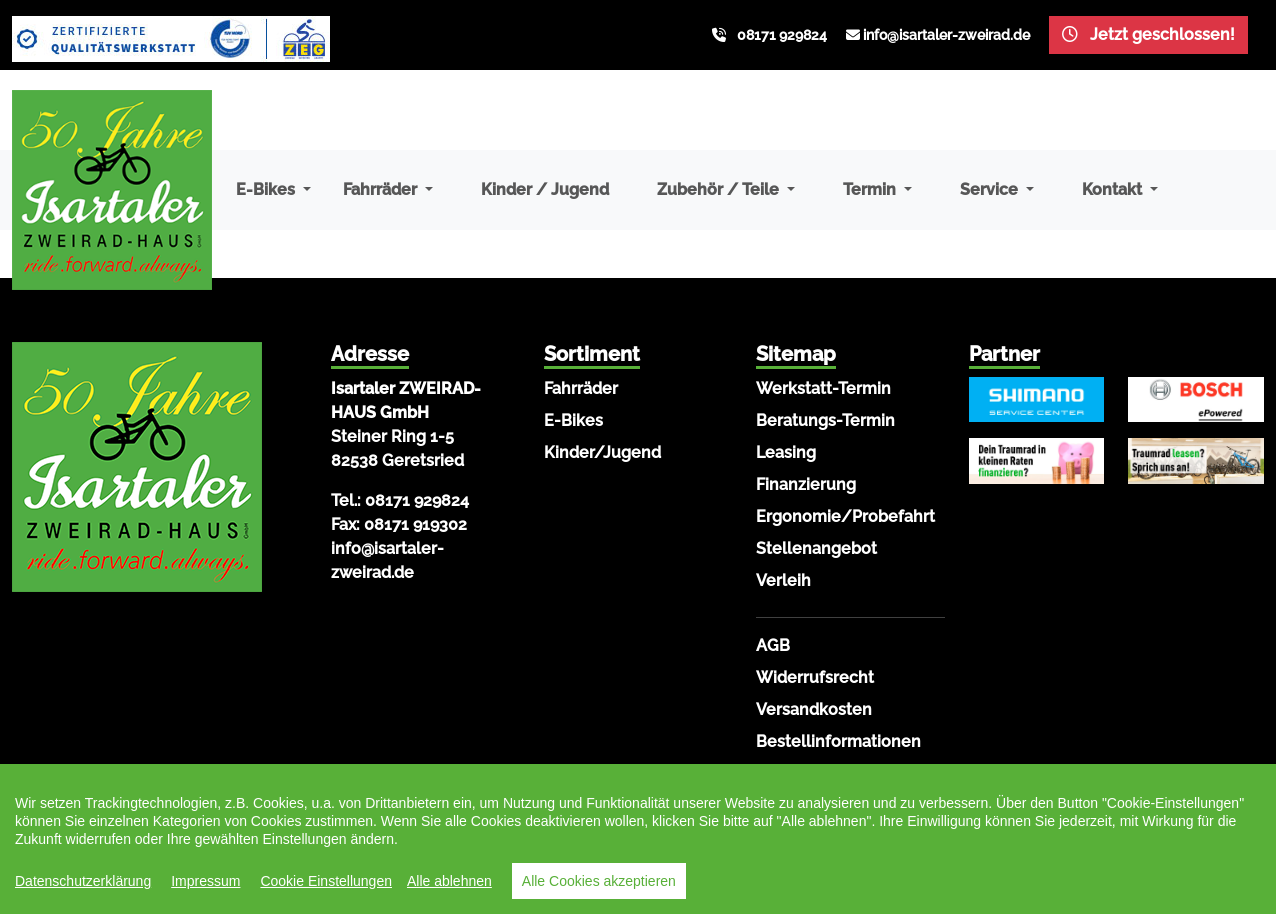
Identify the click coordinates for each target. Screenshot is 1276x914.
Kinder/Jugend (602, 452)
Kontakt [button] (1114, 189)
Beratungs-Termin (825, 420)
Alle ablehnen (449, 881)
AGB (773, 645)
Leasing (786, 452)
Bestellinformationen (838, 741)
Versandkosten (814, 709)
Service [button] (991, 189)
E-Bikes (573, 420)
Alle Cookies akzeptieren (599, 881)
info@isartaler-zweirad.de (946, 35)
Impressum (205, 881)
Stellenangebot (816, 548)
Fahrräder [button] (382, 189)
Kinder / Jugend (545, 189)
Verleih (783, 580)
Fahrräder (581, 388)
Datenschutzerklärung (83, 881)
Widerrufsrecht (815, 677)
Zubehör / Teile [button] (720, 189)
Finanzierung (806, 484)
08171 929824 (782, 35)
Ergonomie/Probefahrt (845, 516)
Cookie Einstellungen (326, 881)
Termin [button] (871, 189)
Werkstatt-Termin (823, 388)
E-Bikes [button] (267, 189)
